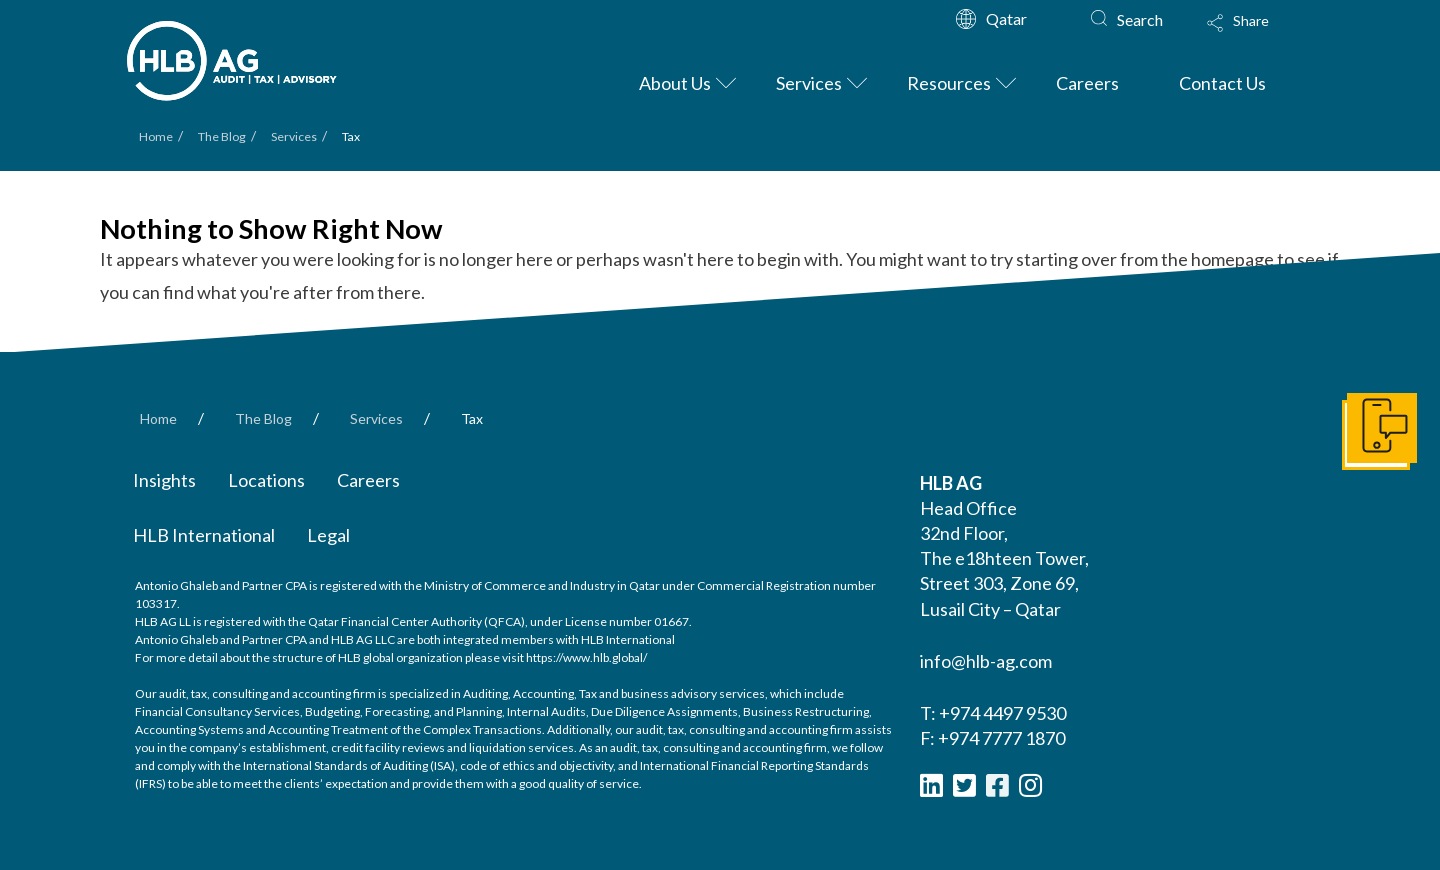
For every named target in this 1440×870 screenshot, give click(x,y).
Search (1140, 19)
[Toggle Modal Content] (1257, 36)
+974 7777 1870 (1001, 738)
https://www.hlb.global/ (586, 657)
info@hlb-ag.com (986, 661)
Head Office (968, 508)
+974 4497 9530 (1002, 713)
